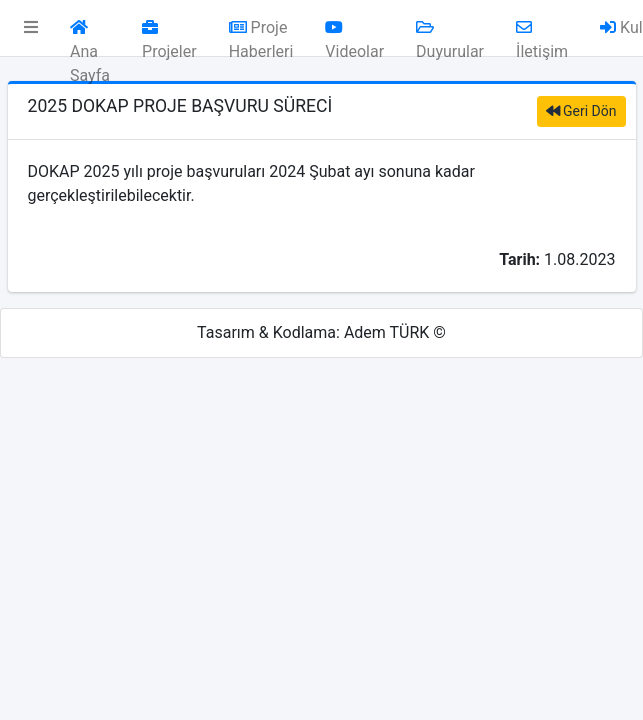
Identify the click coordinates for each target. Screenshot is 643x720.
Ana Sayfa (90, 33)
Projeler (169, 33)
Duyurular (450, 33)
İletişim (542, 33)
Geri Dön (581, 111)
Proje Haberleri (261, 33)
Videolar (354, 33)
